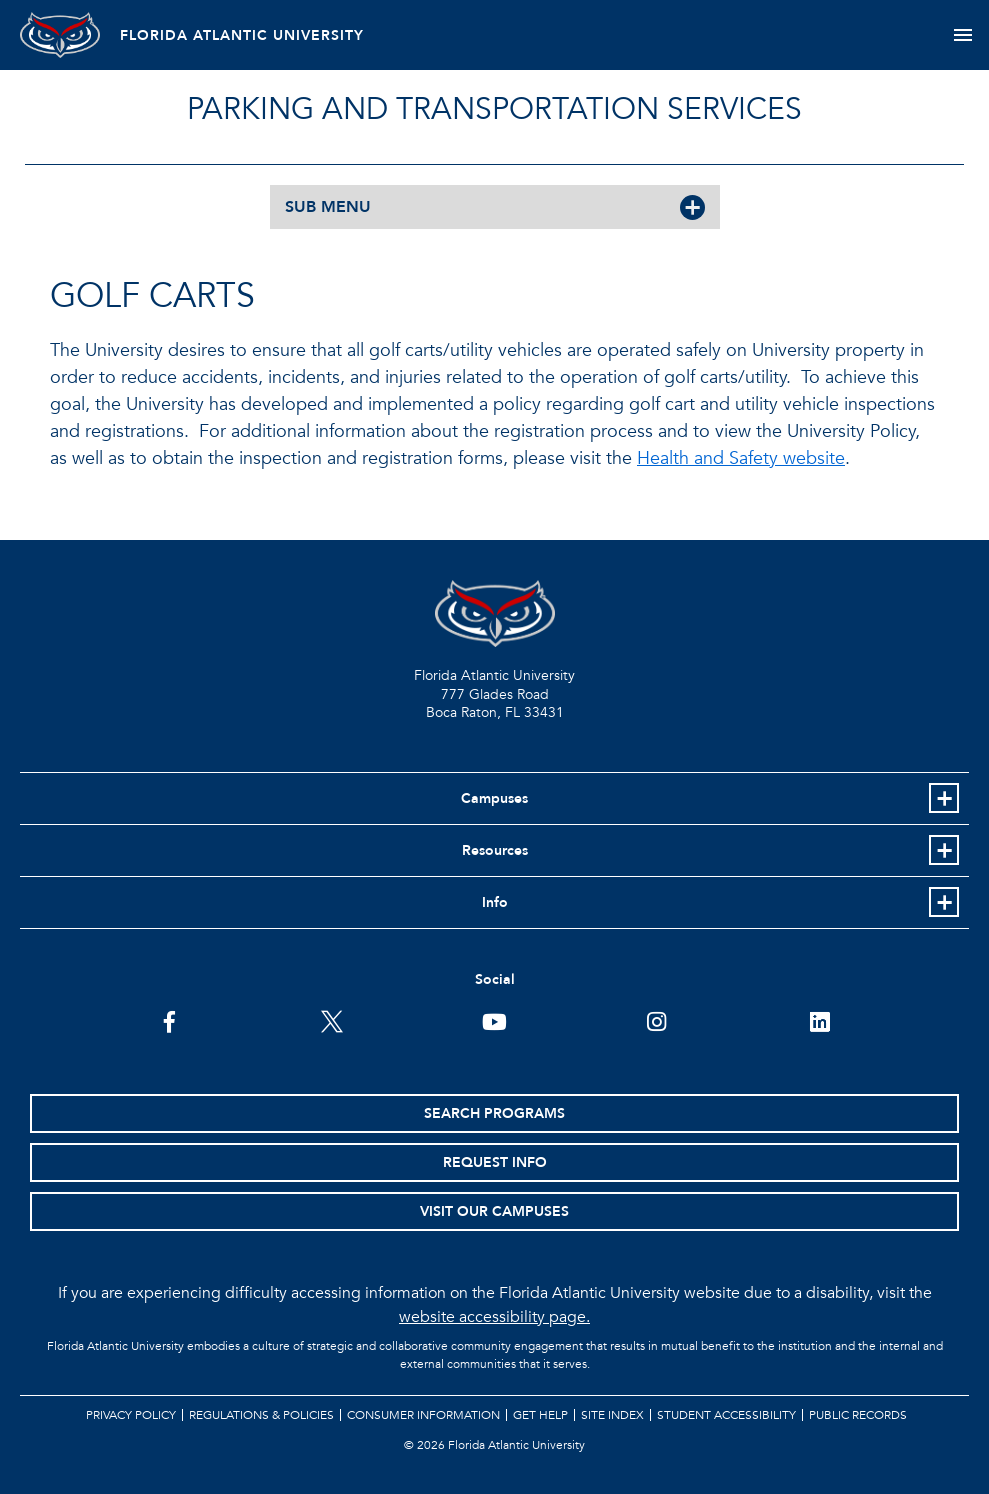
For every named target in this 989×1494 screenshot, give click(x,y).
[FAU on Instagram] (656, 1020)
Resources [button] (495, 850)
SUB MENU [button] (328, 207)
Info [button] (495, 902)
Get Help (540, 1415)
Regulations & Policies (261, 1415)
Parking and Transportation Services (494, 109)
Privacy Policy (131, 1415)
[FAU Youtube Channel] (494, 1020)
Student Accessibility (726, 1415)
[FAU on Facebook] (169, 1020)
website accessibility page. (494, 1317)
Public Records (858, 1415)
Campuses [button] (494, 798)
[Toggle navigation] (962, 35)
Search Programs (494, 1113)
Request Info (495, 1162)
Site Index (612, 1415)
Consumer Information (423, 1415)
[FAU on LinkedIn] (819, 1020)
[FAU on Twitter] (332, 1020)
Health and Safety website (741, 458)
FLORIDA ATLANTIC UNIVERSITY (242, 35)
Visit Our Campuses (494, 1211)
